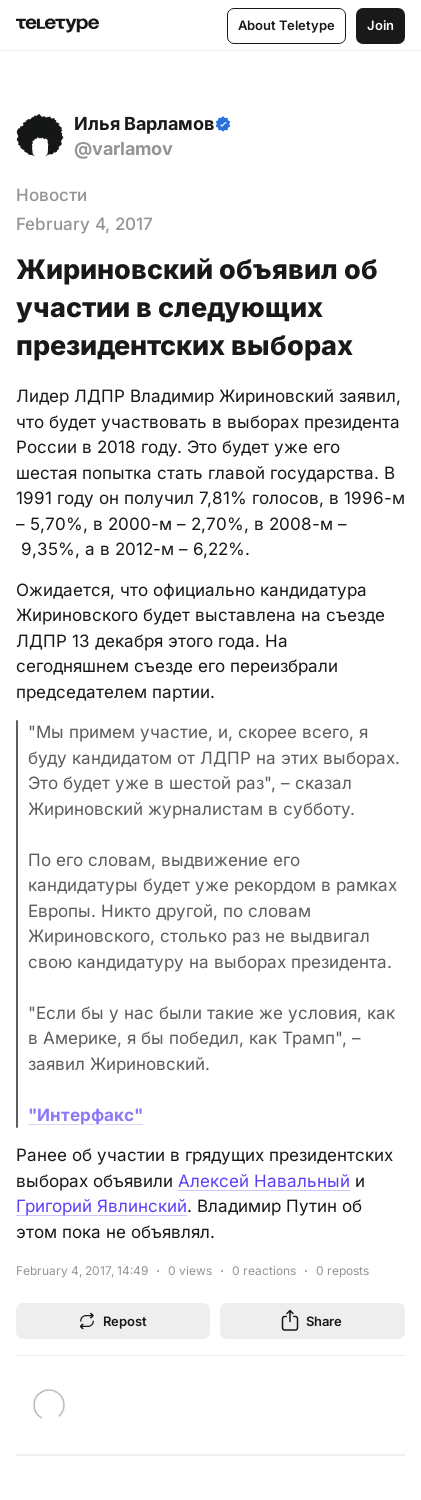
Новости (51, 195)
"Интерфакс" (85, 1115)
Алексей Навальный (264, 1181)
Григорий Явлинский (101, 1206)
